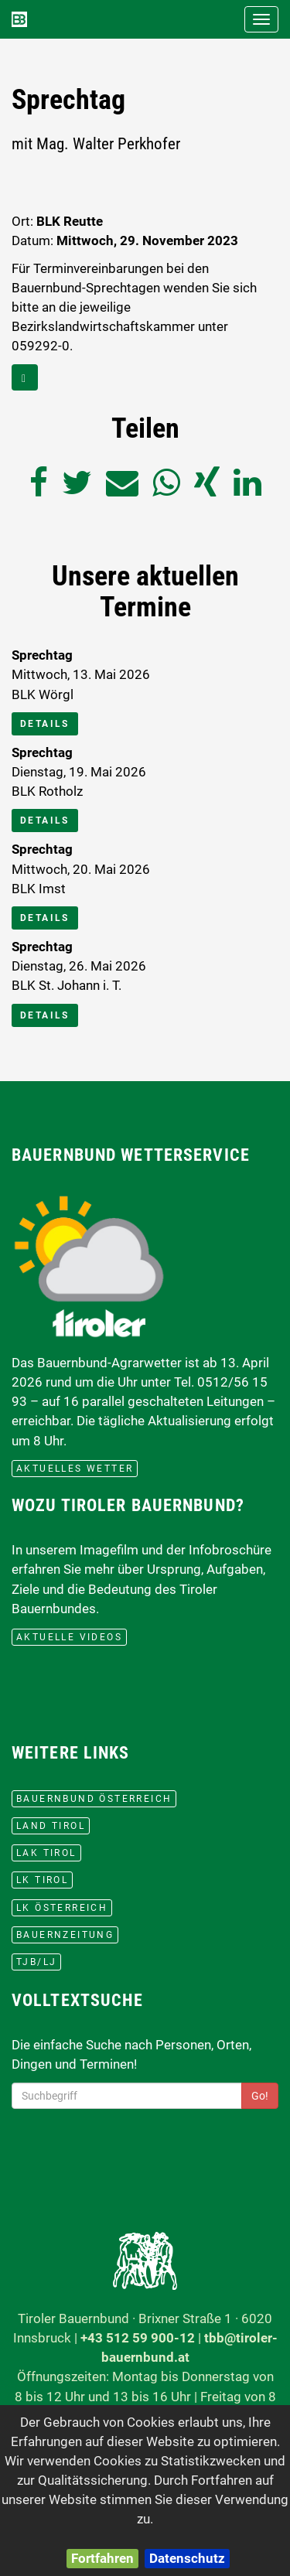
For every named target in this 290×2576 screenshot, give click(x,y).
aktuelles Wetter (74, 1468)
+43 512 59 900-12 (137, 2338)
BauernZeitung (65, 1934)
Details (45, 723)
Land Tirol (50, 1825)
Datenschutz (187, 2558)
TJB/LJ (36, 1962)
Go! (259, 2096)
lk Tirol (42, 1880)
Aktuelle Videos (69, 1637)
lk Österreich (61, 1907)
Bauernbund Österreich (94, 1798)
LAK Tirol (46, 1853)
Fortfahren (102, 2558)
